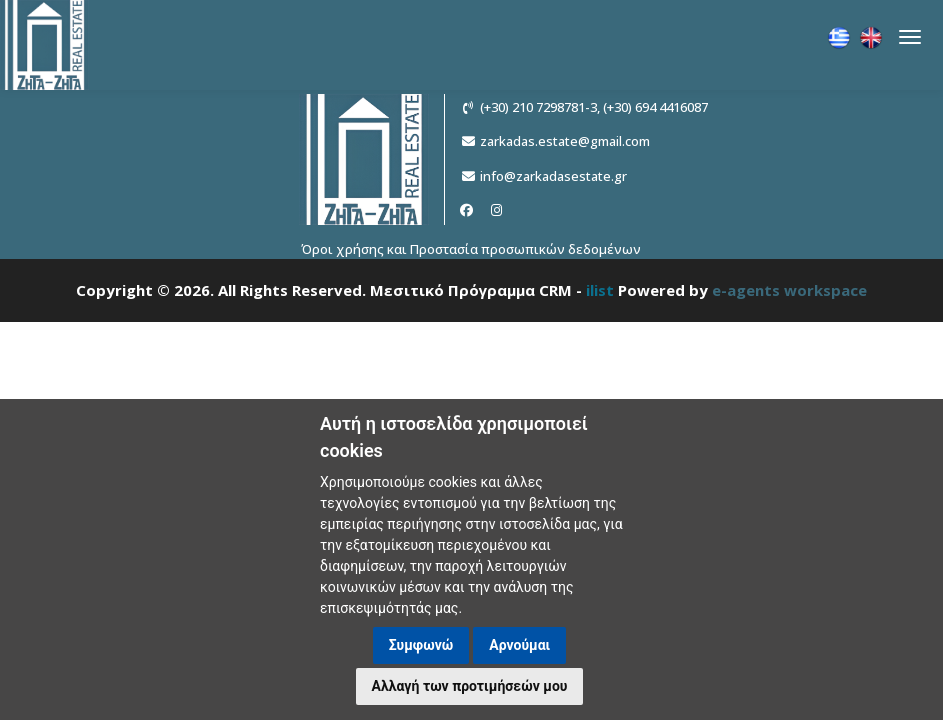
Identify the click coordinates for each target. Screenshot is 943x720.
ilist (600, 290)
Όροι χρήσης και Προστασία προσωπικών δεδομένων (471, 249)
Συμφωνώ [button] (421, 645)
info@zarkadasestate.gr (553, 176)
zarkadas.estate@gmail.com (565, 141)
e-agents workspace (789, 290)
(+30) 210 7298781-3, (540, 107)
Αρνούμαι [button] (519, 645)
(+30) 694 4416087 (655, 107)
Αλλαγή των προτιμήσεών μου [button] (470, 686)
